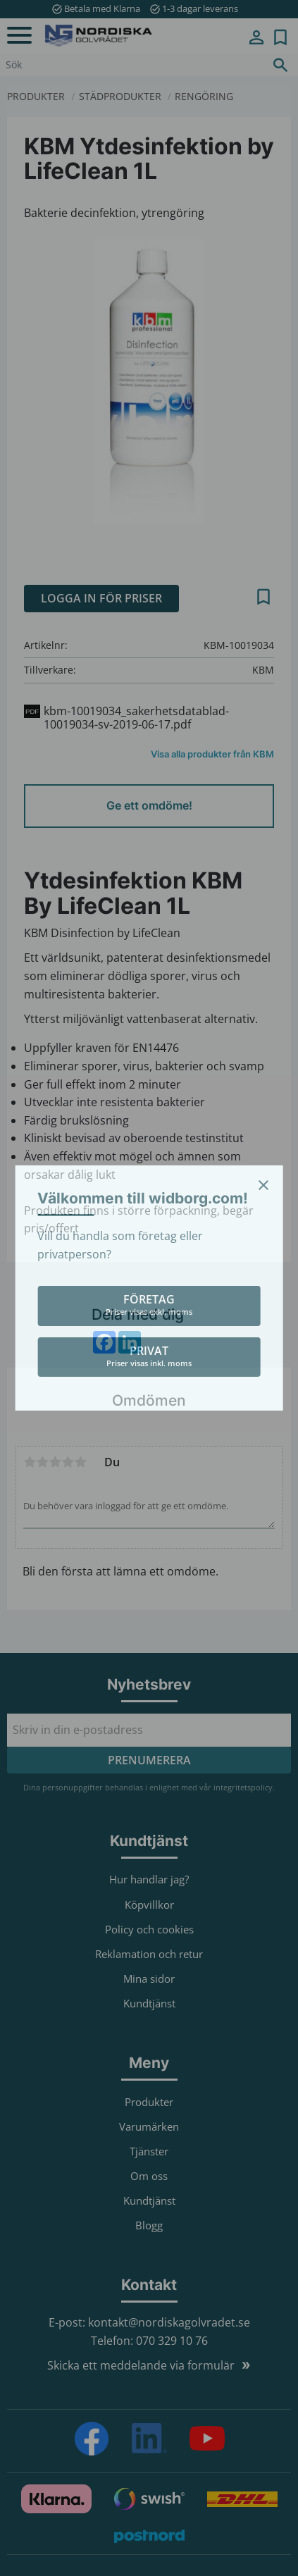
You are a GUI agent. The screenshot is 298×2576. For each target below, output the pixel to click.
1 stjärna (29, 1462)
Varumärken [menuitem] (149, 2126)
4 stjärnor (67, 1462)
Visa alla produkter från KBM (212, 754)
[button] (19, 35)
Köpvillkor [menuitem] (149, 1904)
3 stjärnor (55, 1462)
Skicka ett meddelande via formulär (141, 2365)
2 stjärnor (42, 1462)
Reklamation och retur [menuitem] (149, 1954)
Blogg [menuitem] (149, 2225)
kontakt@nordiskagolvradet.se (169, 2322)
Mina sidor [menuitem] (256, 37)
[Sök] (280, 65)
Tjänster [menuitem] (149, 2151)
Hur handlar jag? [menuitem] (149, 1879)
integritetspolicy (243, 1787)
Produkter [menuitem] (149, 2102)
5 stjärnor (80, 1462)
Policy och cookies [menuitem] (149, 1929)
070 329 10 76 (172, 2340)
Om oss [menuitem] (149, 2176)
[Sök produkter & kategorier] (131, 65)
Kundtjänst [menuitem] (149, 2003)
